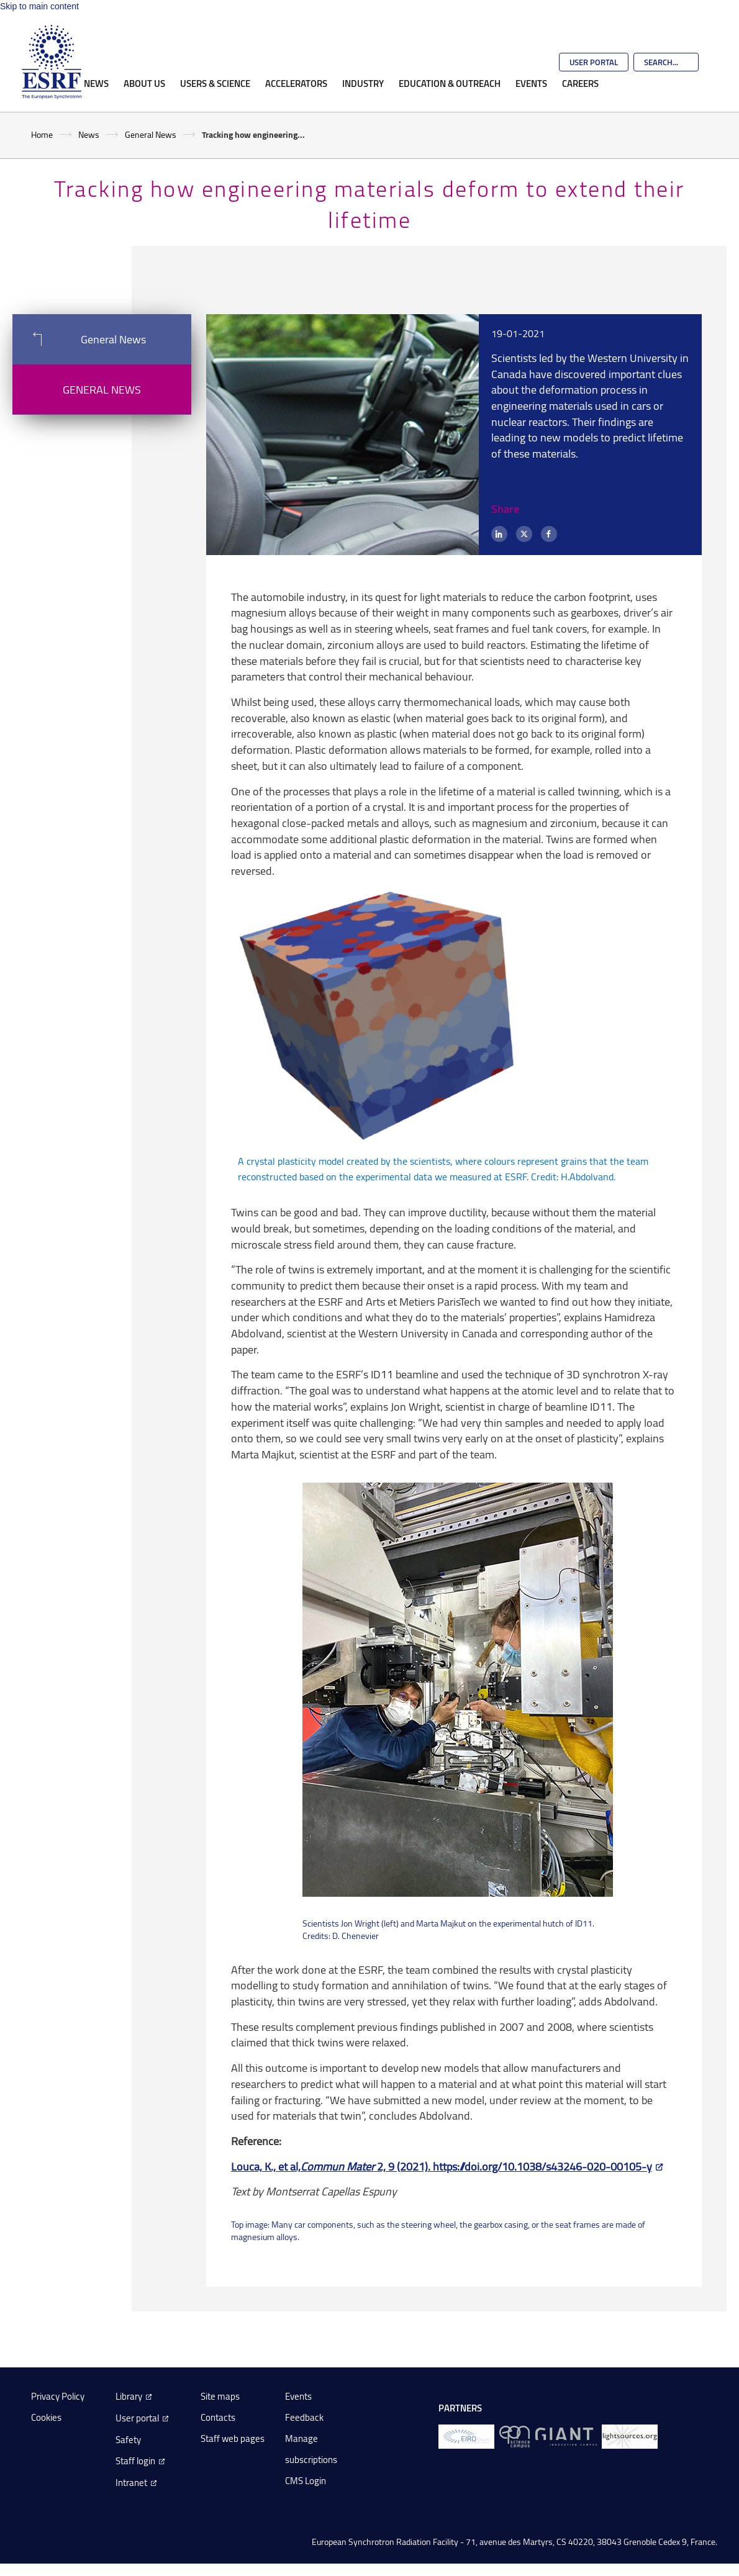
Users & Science (215, 83)
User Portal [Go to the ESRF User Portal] (593, 62)
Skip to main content (39, 6)
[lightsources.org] (630, 2436)
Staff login (135, 2460)
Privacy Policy (57, 2396)
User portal (137, 2418)
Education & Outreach (450, 83)
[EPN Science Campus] (514, 2436)
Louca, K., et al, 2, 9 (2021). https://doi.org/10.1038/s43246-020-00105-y (441, 2166)
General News (150, 134)
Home (42, 134)
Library (129, 2396)
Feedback (304, 2417)
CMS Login (305, 2480)
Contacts (218, 2417)
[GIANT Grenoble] (566, 2436)
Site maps (220, 2396)
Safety (128, 2439)
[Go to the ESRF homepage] (51, 62)
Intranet (131, 2482)
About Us (144, 83)
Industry (363, 83)
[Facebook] (549, 534)
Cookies (46, 2417)
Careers (580, 83)
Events (531, 83)
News (96, 83)
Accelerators (296, 83)
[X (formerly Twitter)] (524, 534)
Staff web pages (233, 2438)
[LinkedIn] (499, 534)
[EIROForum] (466, 2436)
